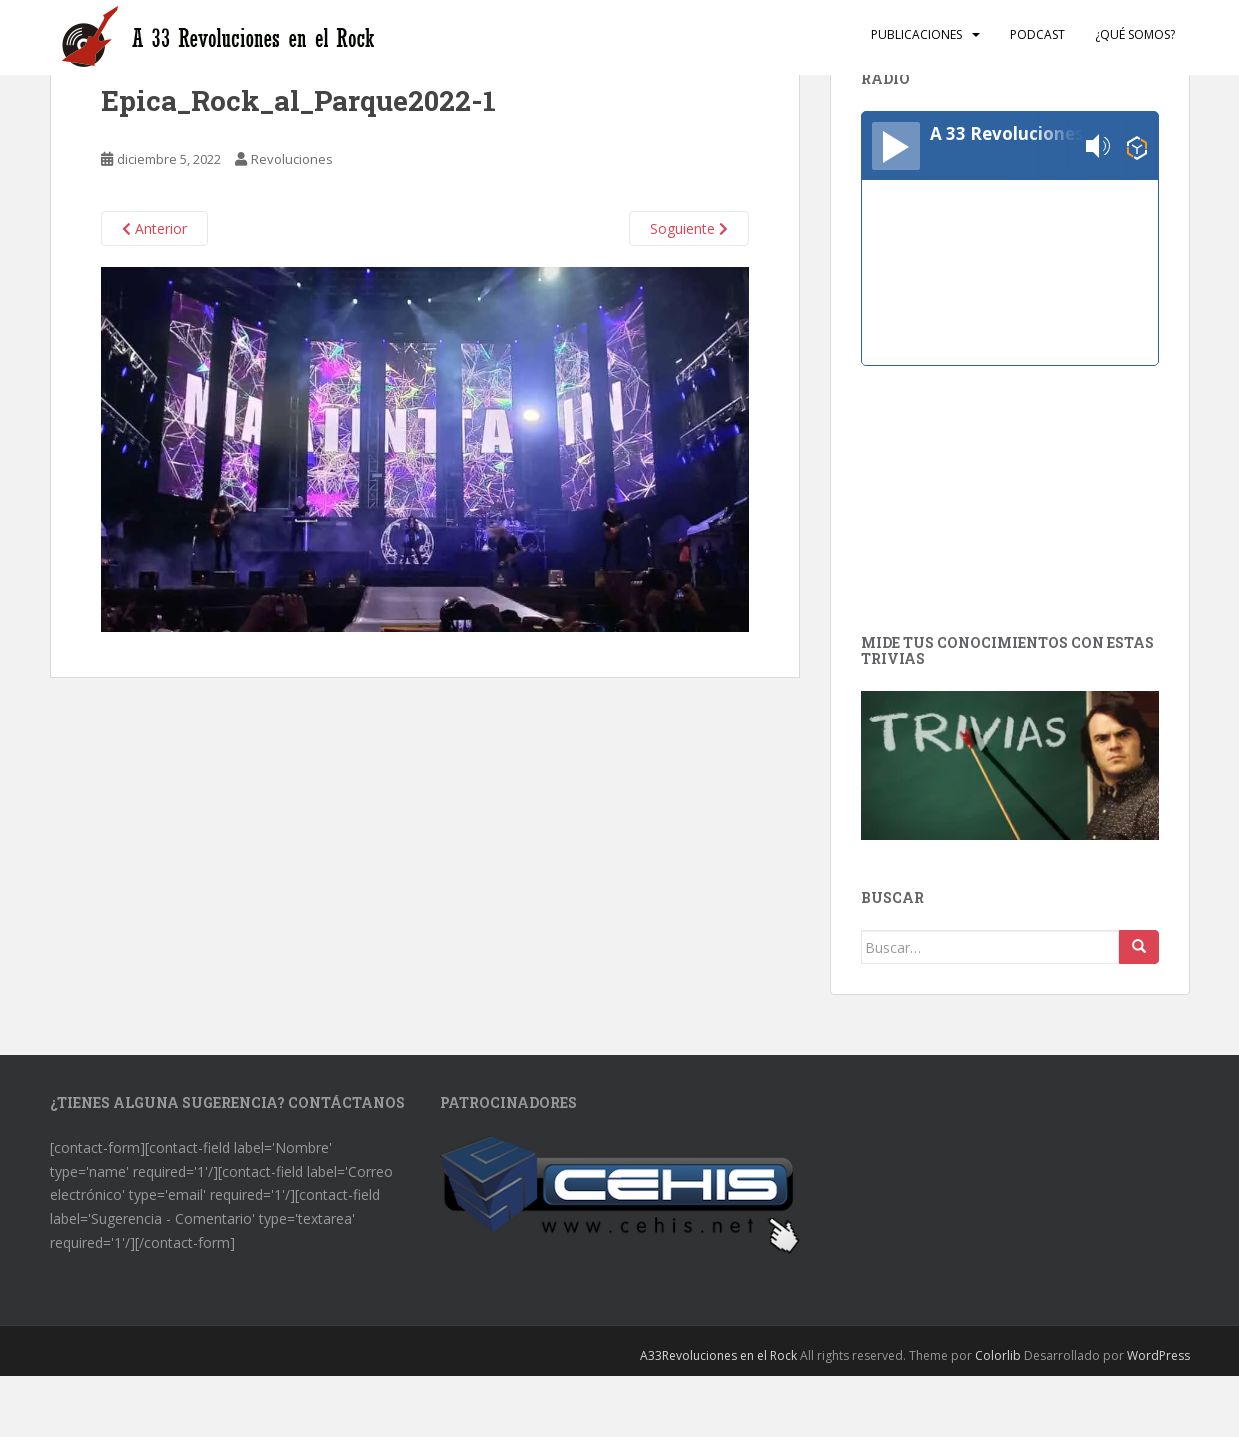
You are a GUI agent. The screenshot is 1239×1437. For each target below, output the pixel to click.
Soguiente (689, 228)
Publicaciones (916, 34)
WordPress (1158, 1355)
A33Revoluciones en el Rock (718, 1355)
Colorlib (998, 1355)
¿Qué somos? (1135, 34)
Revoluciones (292, 159)
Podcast (1037, 34)
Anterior (154, 228)
